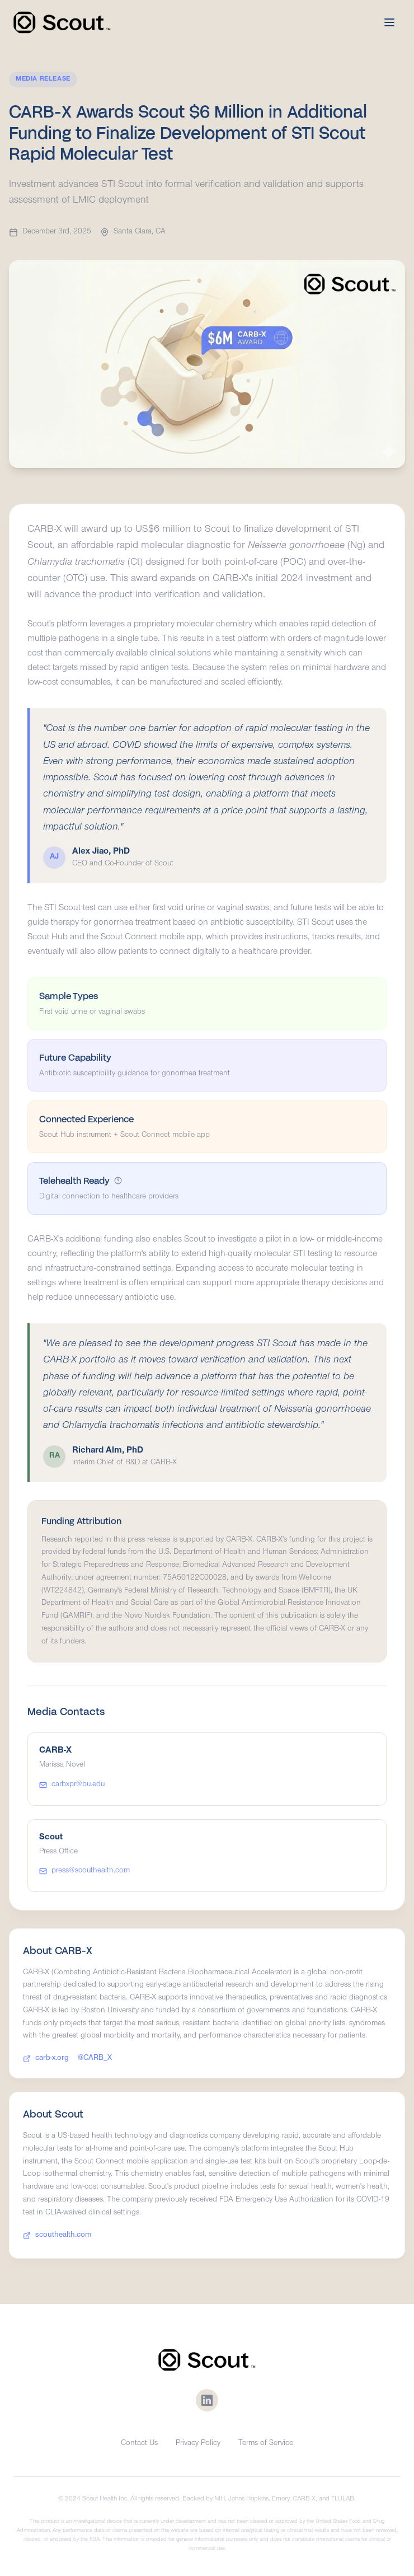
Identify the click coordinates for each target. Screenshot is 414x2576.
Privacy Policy (198, 2444)
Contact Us (139, 2444)
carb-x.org (46, 2060)
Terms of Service (265, 2444)
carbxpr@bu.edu (72, 1785)
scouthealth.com (57, 2237)
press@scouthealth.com (84, 1871)
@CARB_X (95, 2060)
